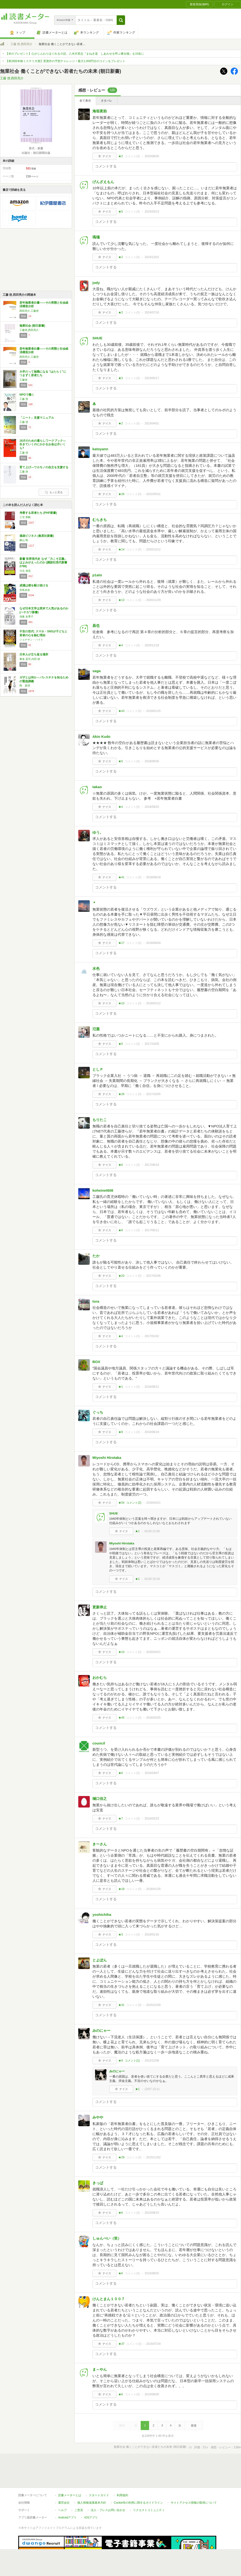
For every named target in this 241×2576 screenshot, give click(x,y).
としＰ (97, 1069)
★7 (120, 1818)
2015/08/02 (152, 2273)
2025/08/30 (152, 156)
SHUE (97, 338)
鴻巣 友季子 (26, 616)
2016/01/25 (153, 1889)
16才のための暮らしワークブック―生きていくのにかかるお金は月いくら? (42, 444)
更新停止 (99, 1607)
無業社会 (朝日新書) (32, 325)
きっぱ (97, 2183)
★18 (121, 1889)
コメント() (132, 156)
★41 (121, 877)
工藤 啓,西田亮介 (21, 44)
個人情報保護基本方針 (91, 2480)
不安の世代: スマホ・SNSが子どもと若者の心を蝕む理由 (43, 633)
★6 (120, 1165)
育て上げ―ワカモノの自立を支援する (43, 467)
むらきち (99, 520)
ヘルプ (62, 2488)
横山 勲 (23, 540)
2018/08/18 (153, 877)
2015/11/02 (153, 2157)
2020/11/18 (152, 645)
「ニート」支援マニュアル (36, 417)
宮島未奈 (24, 590)
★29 (121, 2157)
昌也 (96, 626)
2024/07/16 (152, 312)
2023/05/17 (152, 378)
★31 (121, 2005)
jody (96, 283)
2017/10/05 (152, 1043)
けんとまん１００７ (108, 2299)
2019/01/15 (153, 711)
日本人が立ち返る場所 (33, 654)
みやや (97, 2117)
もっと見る (54, 492)
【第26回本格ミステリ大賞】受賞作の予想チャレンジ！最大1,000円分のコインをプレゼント (65, 61)
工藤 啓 (23, 399)
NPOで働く (26, 394)
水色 (96, 968)
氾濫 (96, 1029)
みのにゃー (101, 2030)
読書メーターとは (69, 2473)
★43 (121, 711)
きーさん (99, 1844)
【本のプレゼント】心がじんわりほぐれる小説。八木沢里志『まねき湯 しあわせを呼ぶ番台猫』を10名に (75, 53)
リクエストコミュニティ (149, 2488)
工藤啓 (23, 379)
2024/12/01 (152, 257)
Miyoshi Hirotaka (106, 1457)
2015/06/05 (152, 2394)
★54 (121, 1502)
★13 (121, 600)
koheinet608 (102, 1190)
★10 (121, 1003)
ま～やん (99, 2369)
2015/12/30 (153, 2005)
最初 (122, 2425)
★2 (120, 156)
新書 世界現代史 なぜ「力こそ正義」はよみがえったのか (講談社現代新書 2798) (43, 562)
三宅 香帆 (25, 517)
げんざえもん (103, 182)
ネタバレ (106, 100)
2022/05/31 (153, 494)
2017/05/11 (152, 1230)
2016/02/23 (152, 1818)
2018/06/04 (153, 942)
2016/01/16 (152, 1934)
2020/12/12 (153, 549)
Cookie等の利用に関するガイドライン (138, 2480)
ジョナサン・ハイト (31, 639)
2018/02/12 (153, 1003)
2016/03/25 (153, 1717)
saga (96, 671)
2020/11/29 (153, 600)
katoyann (100, 449)
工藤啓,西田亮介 (29, 330)
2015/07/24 (153, 2343)
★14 (121, 549)
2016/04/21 (153, 1502)
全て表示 (85, 100)
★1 (120, 1386)
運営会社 (64, 2480)
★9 (120, 1432)
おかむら (99, 1677)
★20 (121, 1275)
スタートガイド (99, 2473)
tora (95, 1301)
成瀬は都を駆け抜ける (33, 585)
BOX (96, 1362)
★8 (120, 1230)
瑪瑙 (96, 237)
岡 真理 (24, 685)
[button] (121, 20)
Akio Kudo (101, 736)
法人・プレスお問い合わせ (108, 2488)
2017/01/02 (152, 1336)
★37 (121, 2343)
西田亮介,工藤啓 (29, 310)
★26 (121, 494)
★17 (121, 943)
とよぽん (99, 1960)
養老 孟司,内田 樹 (29, 659)
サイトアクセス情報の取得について (194, 2480)
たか (96, 1256)
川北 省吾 (25, 570)
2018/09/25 (152, 806)
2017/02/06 (153, 1275)
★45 (121, 1717)
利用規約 (122, 2473)
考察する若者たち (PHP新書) (38, 512)
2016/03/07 (152, 1773)
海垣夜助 (99, 111)
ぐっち (97, 1412)
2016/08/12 (152, 1386)
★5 (120, 211)
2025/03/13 (152, 211)
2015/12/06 (152, 2060)
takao (97, 787)
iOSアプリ (91, 2495)
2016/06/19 (152, 1432)
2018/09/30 (152, 761)
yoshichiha (101, 1914)
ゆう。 (97, 832)
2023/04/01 (152, 423)
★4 (120, 645)
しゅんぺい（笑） (106, 2238)
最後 (194, 2425)
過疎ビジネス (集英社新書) (36, 535)
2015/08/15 (152, 2212)
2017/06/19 (152, 1164)
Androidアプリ (67, 2495)
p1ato (97, 575)
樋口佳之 (99, 1798)
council (98, 1743)
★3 (120, 378)
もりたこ (99, 1120)
